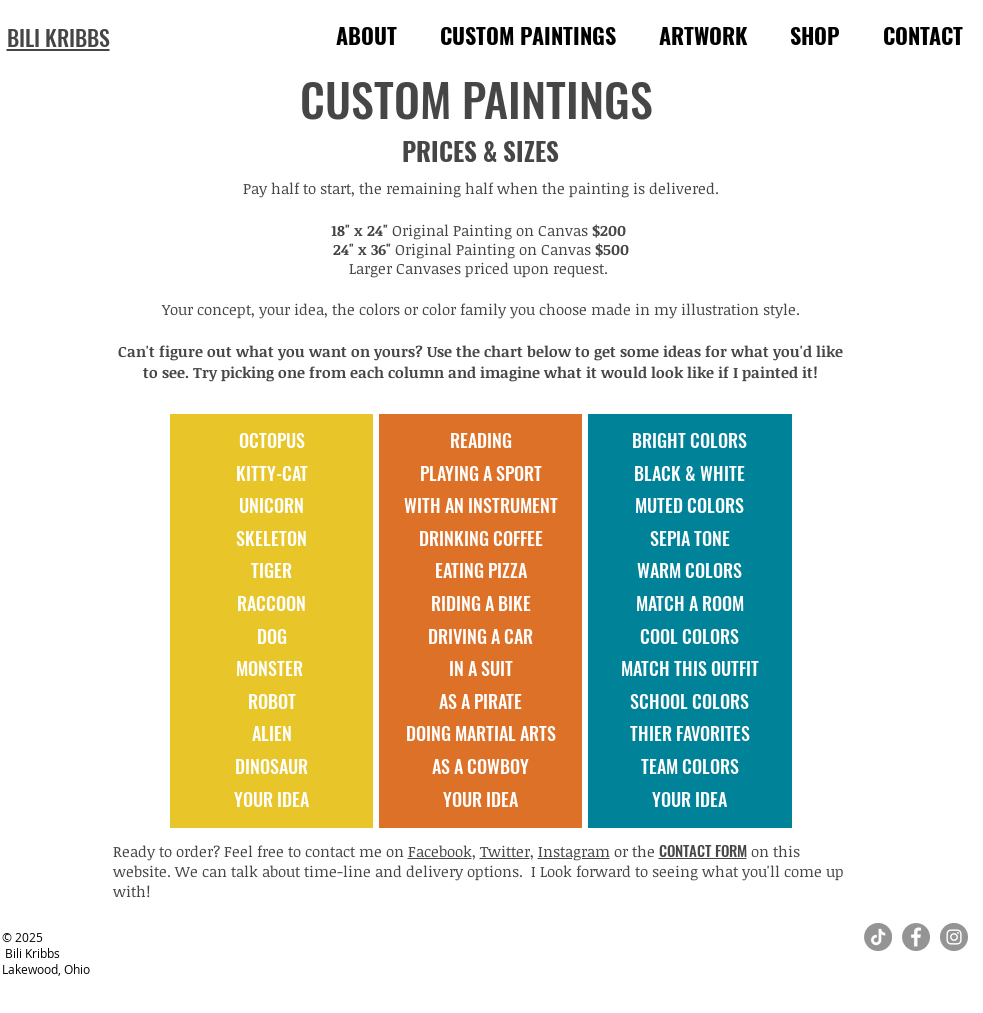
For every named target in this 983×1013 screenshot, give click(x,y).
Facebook (440, 851)
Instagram (574, 851)
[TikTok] (878, 937)
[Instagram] (954, 937)
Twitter (505, 851)
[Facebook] (916, 937)
